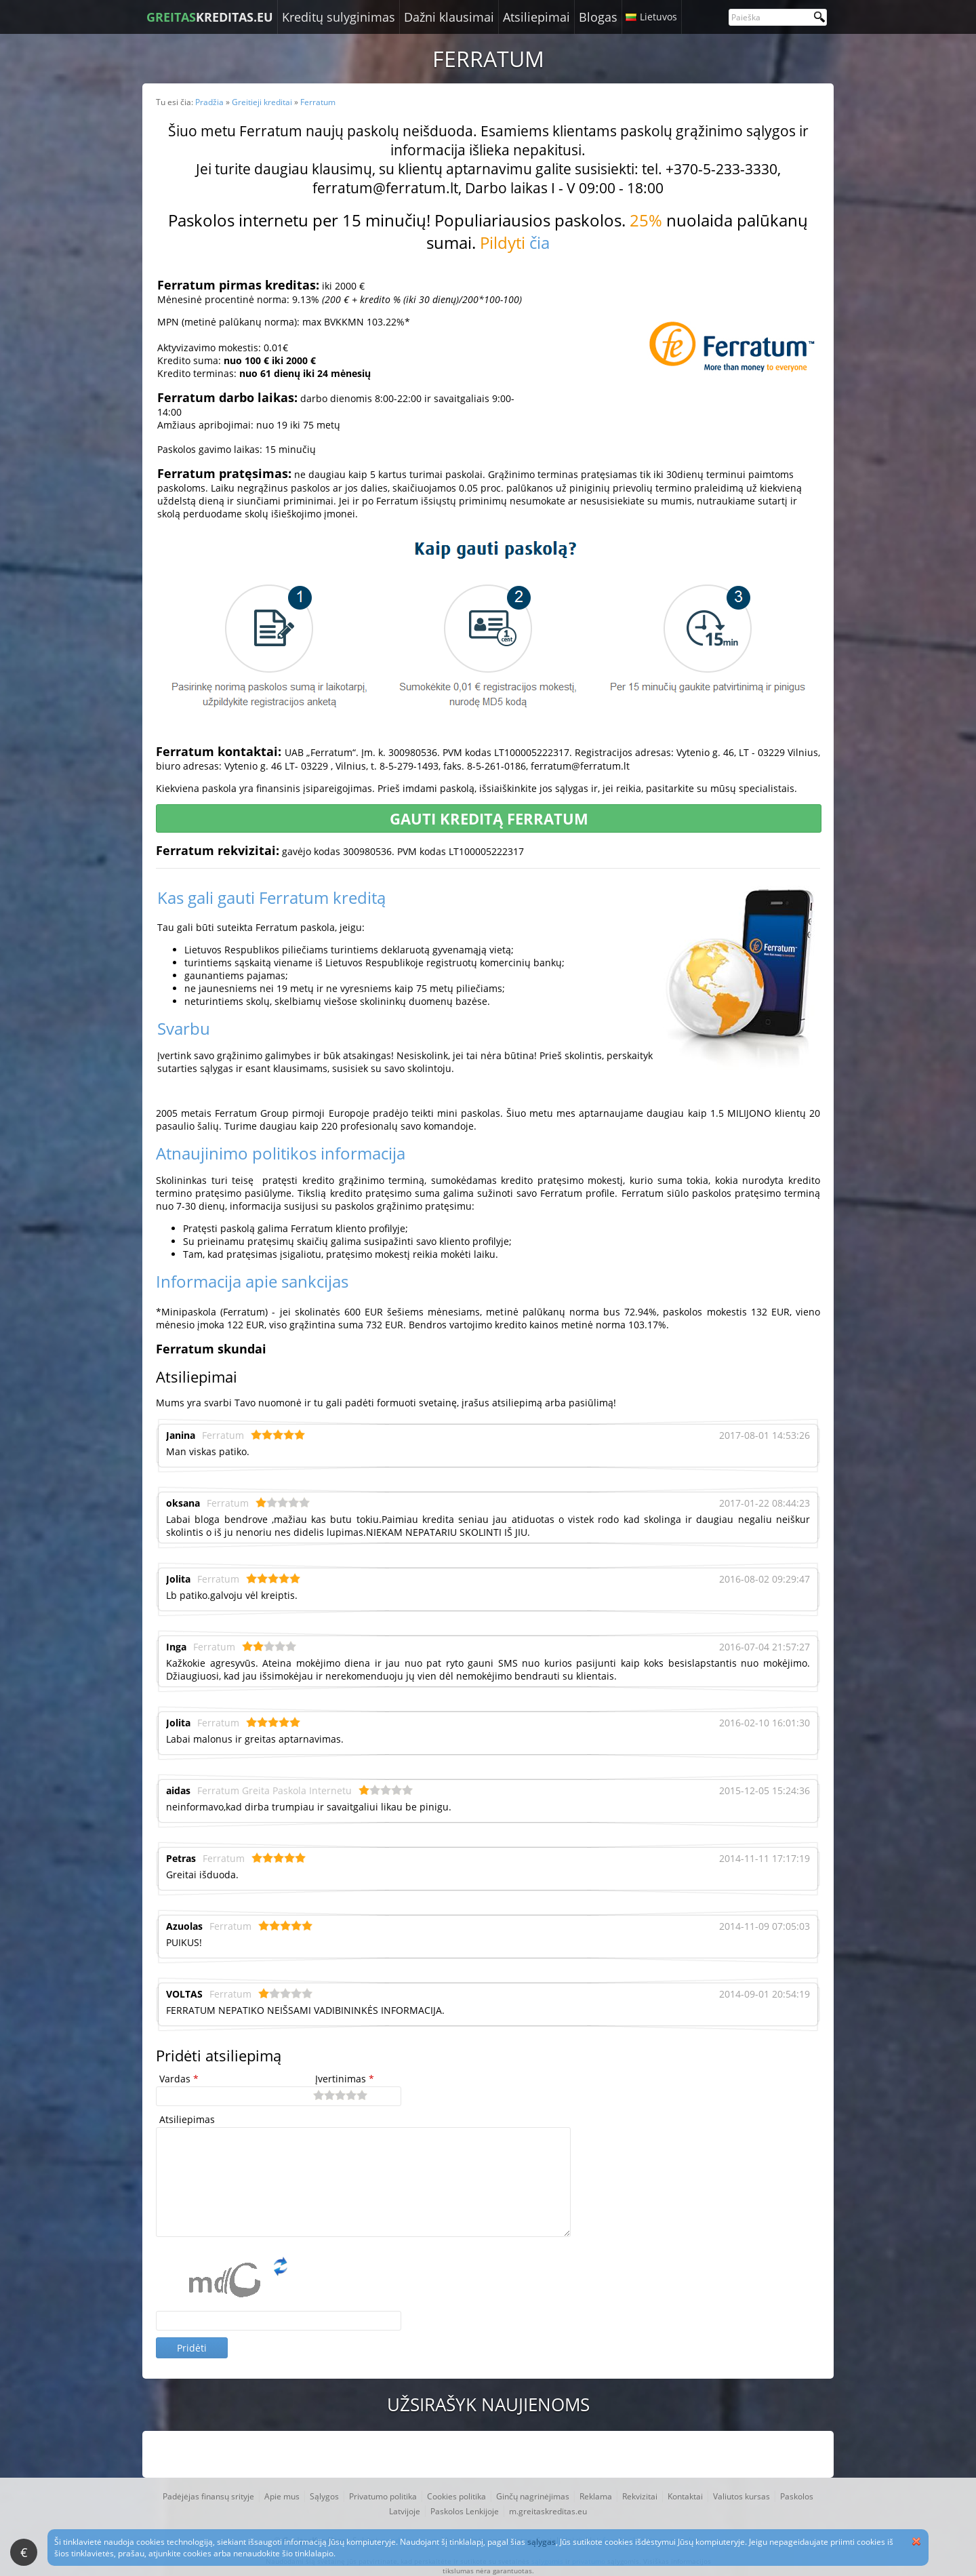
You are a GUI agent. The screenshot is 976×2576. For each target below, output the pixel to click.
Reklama (596, 2496)
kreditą (359, 897)
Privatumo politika (383, 2496)
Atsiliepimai (536, 17)
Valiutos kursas (741, 2496)
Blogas (598, 17)
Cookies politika (456, 2496)
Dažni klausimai (449, 17)
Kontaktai (685, 2496)
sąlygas (541, 2542)
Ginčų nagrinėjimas (532, 2496)
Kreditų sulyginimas (338, 17)
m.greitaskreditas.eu (548, 2511)
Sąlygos (324, 2496)
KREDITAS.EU (209, 17)
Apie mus (282, 2496)
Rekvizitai (639, 2496)
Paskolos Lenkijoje (464, 2511)
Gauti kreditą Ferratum (489, 818)
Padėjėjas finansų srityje (208, 2496)
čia (539, 242)
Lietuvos (658, 16)
